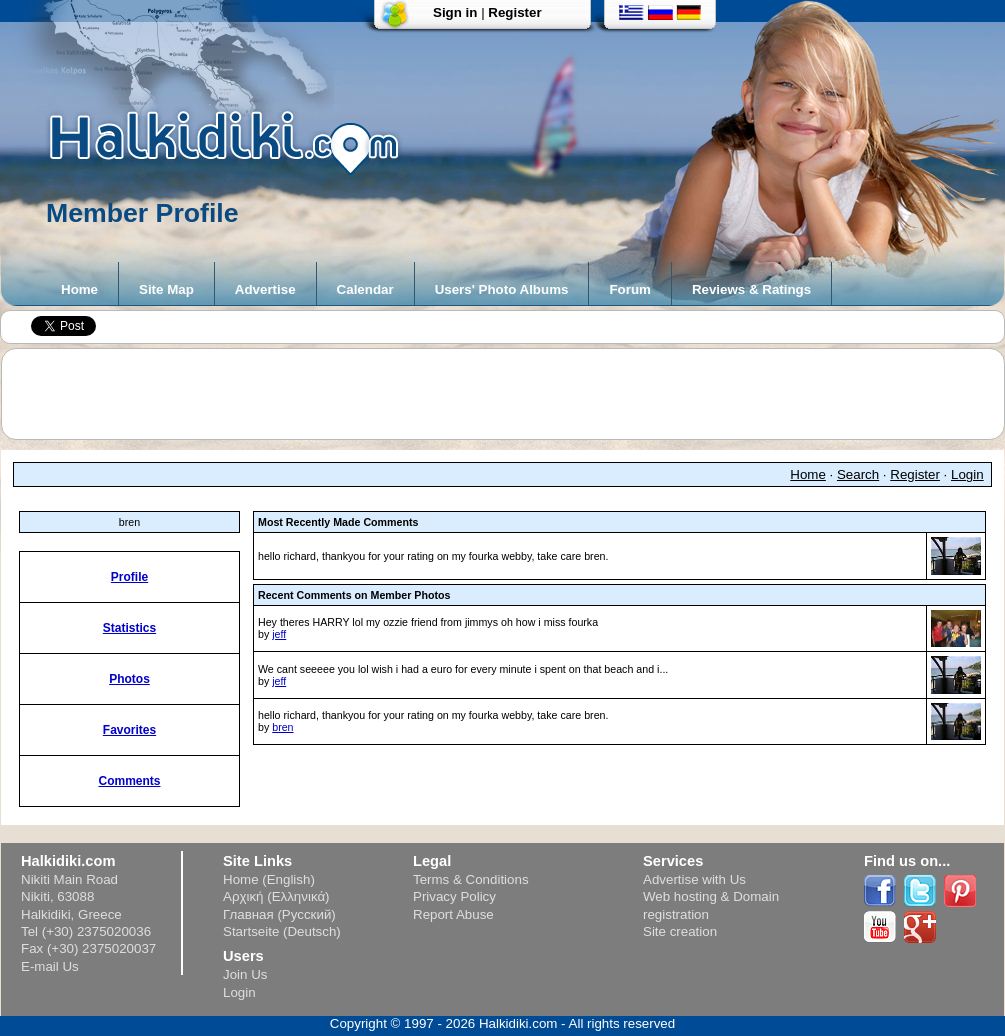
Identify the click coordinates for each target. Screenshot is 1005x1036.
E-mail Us (50, 966)
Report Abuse (453, 914)
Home (79, 289)
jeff (279, 634)
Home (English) (269, 879)
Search (858, 474)
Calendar (365, 289)
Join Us (245, 974)
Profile (129, 577)
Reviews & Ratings (751, 289)
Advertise (265, 289)
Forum (629, 289)
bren (282, 727)
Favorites (129, 730)
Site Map (166, 289)
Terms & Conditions (471, 879)
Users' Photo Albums (502, 289)
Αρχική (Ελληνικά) (276, 896)
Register (514, 12)
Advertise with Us (694, 879)
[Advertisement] (513, 394)
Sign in (455, 12)
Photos (129, 679)
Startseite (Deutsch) (282, 931)
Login (967, 474)
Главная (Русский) (279, 914)
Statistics (129, 628)
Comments (129, 781)
